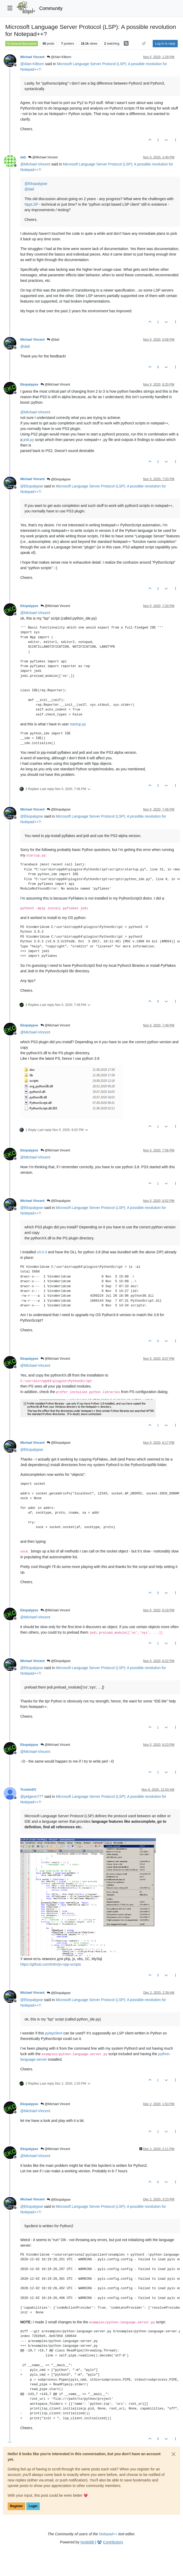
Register (16, 2506)
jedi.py (28, 440)
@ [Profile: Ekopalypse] (35, 183)
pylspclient (53, 2033)
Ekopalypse (29, 384)
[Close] (173, 2454)
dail (23, 157)
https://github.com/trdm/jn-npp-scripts (50, 1964)
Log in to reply (165, 43)
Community (51, 8)
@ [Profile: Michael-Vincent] (35, 164)
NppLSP (31, 204)
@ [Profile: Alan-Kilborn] (32, 64)
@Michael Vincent (43, 157)
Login (33, 2506)
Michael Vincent (32, 57)
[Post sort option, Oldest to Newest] (144, 43)
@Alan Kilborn (59, 57)
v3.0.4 (42, 1252)
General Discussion (22, 43)
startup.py (78, 724)
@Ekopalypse (59, 479)
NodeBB (87, 2542)
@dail (53, 339)
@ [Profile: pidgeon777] (31, 1796)
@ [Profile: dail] (29, 189)
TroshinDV (28, 1789)
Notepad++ (108, 2534)
